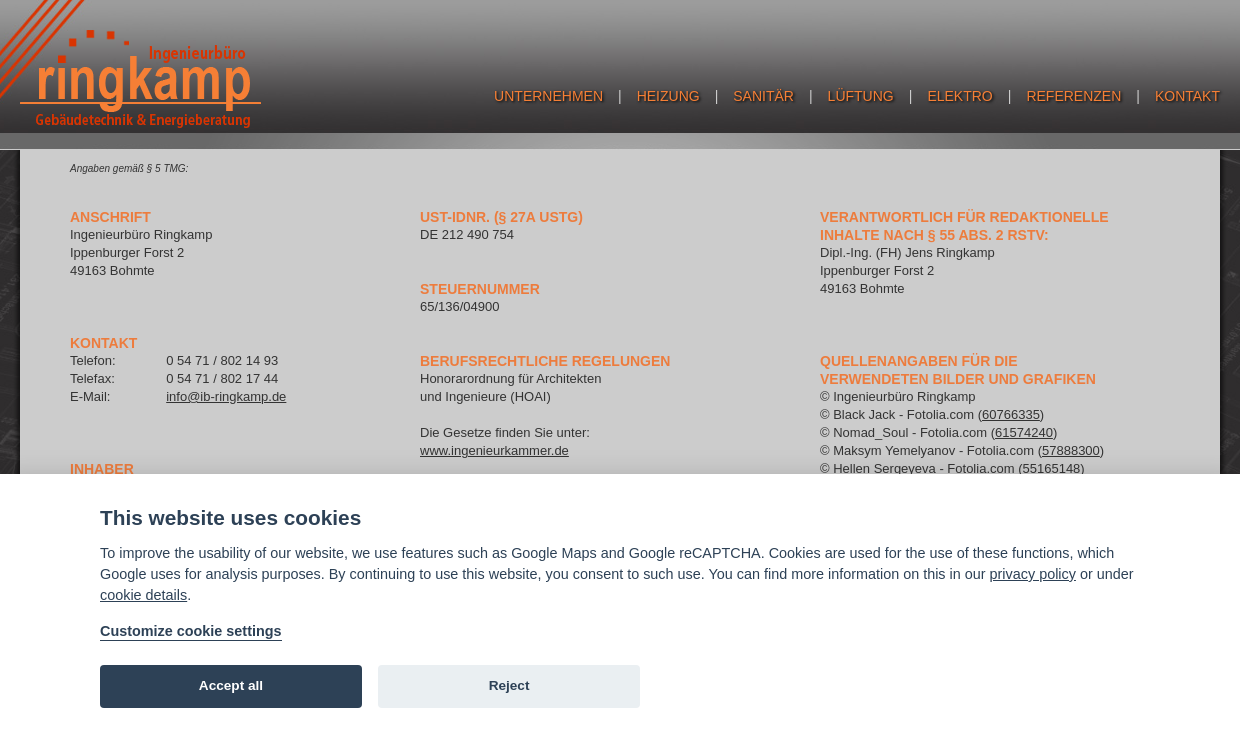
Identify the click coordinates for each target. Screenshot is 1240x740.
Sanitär (763, 96)
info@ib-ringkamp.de (226, 396)
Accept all (231, 685)
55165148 (1052, 468)
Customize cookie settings (191, 631)
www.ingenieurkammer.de (494, 450)
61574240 (1024, 432)
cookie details (143, 595)
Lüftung (861, 96)
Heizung (668, 96)
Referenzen (1073, 96)
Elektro (959, 96)
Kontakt (1187, 96)
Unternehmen (548, 96)
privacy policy (1033, 574)
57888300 (1071, 450)
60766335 (1011, 414)
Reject (509, 685)
